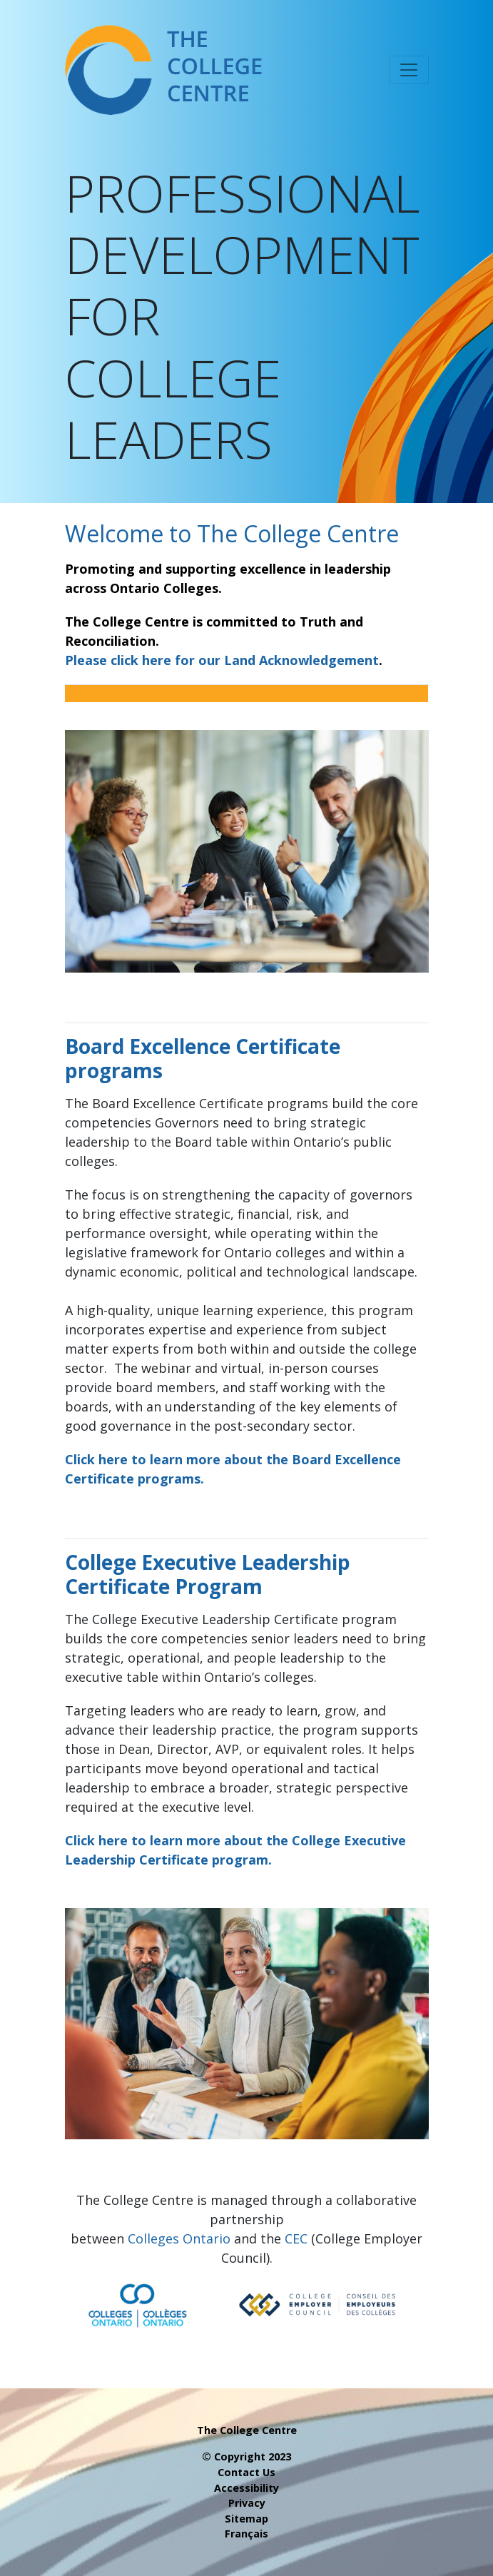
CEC (296, 2238)
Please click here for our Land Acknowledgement (222, 660)
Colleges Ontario (179, 2238)
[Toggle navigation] (409, 70)
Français (246, 2533)
